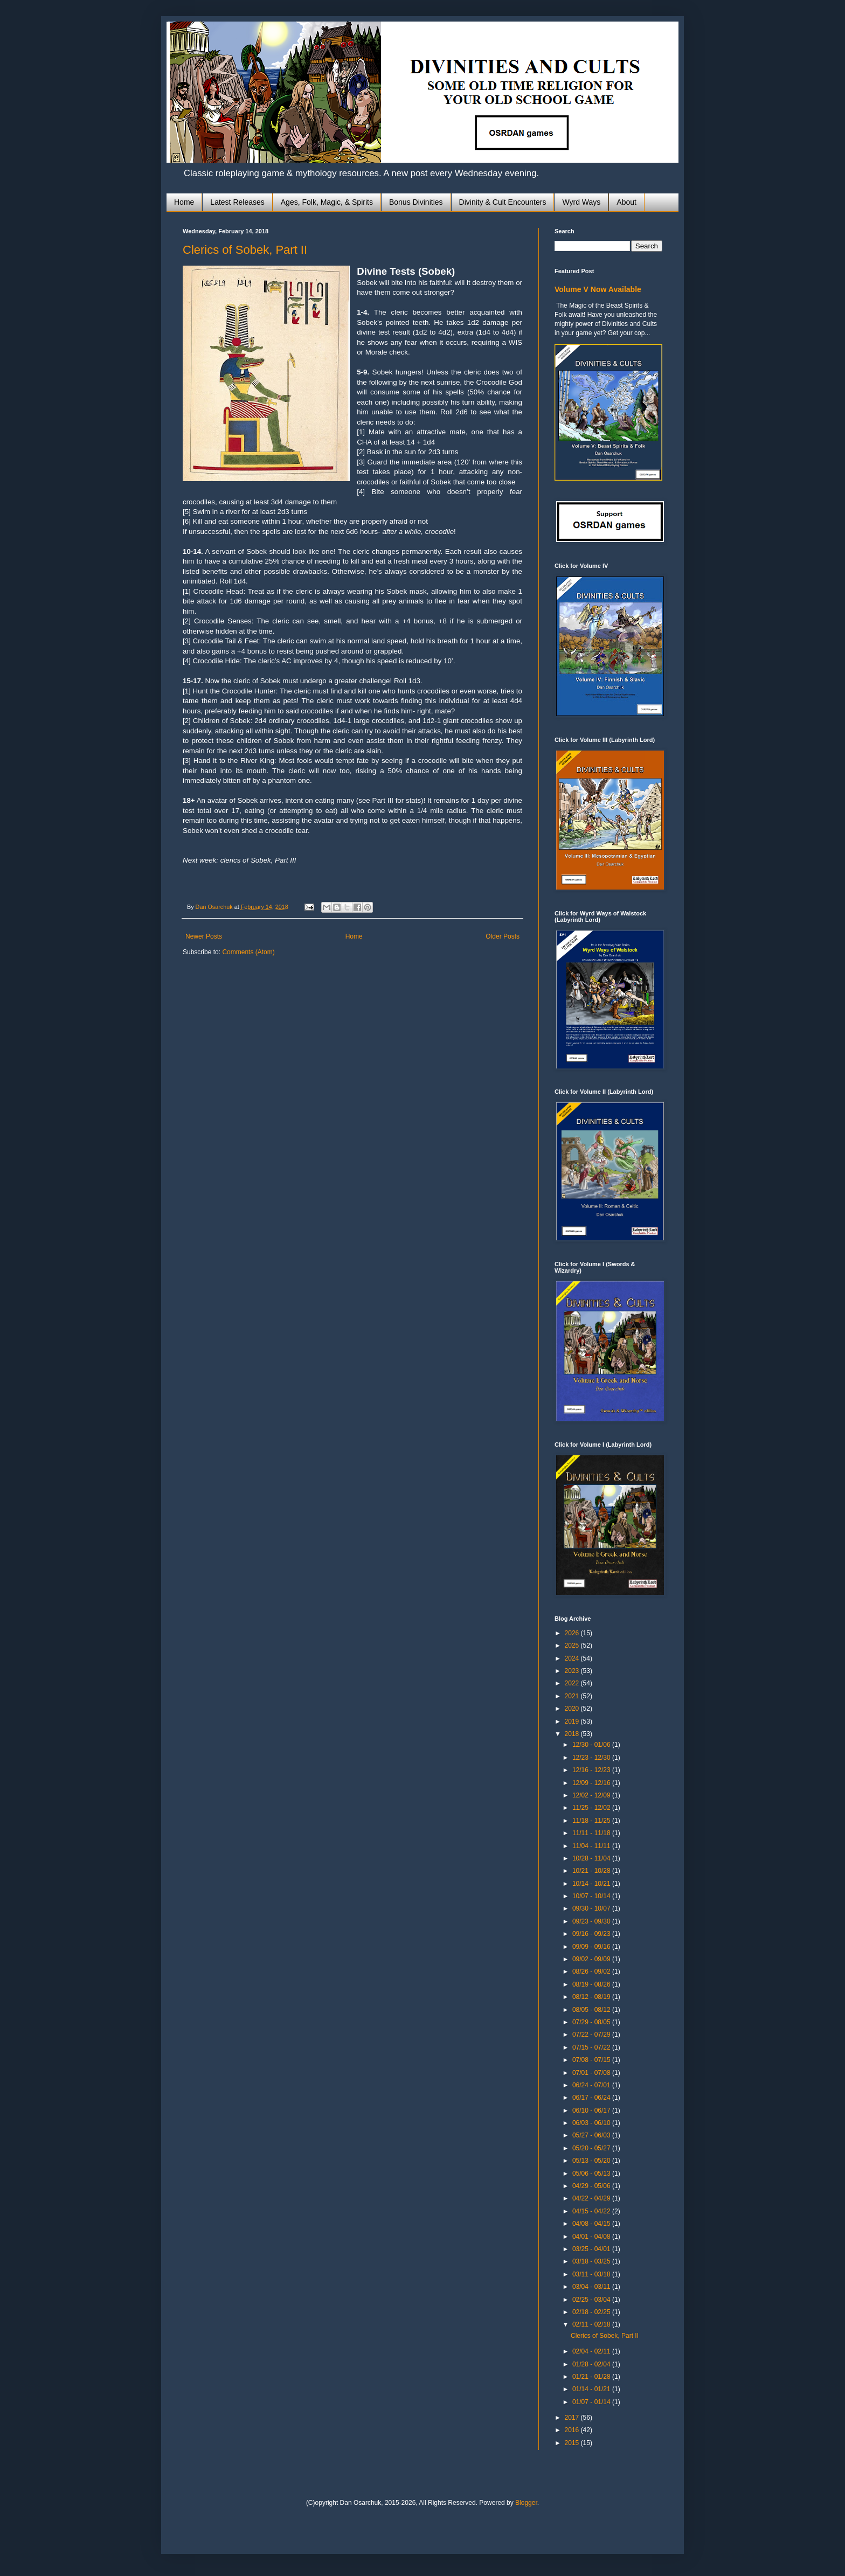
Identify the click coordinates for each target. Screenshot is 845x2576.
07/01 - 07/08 (592, 2073)
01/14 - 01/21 (592, 2389)
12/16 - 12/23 (592, 1770)
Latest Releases (237, 202)
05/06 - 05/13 (592, 2173)
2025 (573, 1645)
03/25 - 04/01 (592, 2249)
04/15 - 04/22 (592, 2211)
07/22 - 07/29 (592, 2034)
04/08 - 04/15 (592, 2223)
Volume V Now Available (598, 289)
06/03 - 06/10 (592, 2123)
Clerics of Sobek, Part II (245, 249)
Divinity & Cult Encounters (502, 202)
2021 (573, 1696)
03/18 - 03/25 (592, 2261)
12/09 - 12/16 (592, 1783)
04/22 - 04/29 (592, 2198)
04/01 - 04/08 (592, 2236)
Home (184, 202)
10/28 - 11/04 (592, 1858)
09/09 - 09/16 (592, 1946)
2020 (573, 1708)
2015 (573, 2443)
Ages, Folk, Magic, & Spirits (327, 202)
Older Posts (503, 936)
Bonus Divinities (416, 202)
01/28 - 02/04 (592, 2364)
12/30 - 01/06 (592, 1744)
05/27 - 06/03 (592, 2135)
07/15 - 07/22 (592, 2047)
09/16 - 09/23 (592, 1934)
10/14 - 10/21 (592, 1883)
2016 (573, 2430)
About (626, 202)
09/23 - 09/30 (592, 1921)
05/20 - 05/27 (592, 2148)
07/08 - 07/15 (592, 2060)
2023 (573, 1671)
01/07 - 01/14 (592, 2402)
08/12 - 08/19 (592, 1997)
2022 (573, 1683)
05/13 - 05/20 (592, 2160)
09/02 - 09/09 (592, 1959)
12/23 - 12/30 (592, 1757)
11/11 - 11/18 (592, 1833)
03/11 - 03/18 (592, 2274)
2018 (573, 1734)
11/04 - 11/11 (592, 1846)
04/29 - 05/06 (592, 2186)
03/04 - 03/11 (592, 2286)
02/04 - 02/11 (592, 2351)
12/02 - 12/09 (592, 1795)
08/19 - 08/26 (592, 1984)
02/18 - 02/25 (592, 2312)
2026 (573, 1633)
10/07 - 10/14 (592, 1896)
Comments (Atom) (248, 952)
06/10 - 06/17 (592, 2110)
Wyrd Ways (581, 202)
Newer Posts (203, 936)
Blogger (526, 2502)
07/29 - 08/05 (592, 2022)
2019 (573, 1721)
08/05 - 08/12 (592, 2009)
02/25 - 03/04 (592, 2299)
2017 (573, 2417)
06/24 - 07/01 (592, 2085)
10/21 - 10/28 (592, 1870)
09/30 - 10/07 (592, 1908)
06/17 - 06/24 (592, 2097)
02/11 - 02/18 (592, 2324)
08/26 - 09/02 (592, 1971)
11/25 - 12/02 (592, 1807)
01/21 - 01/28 (592, 2376)
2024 (573, 1658)
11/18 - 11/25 (592, 1820)
